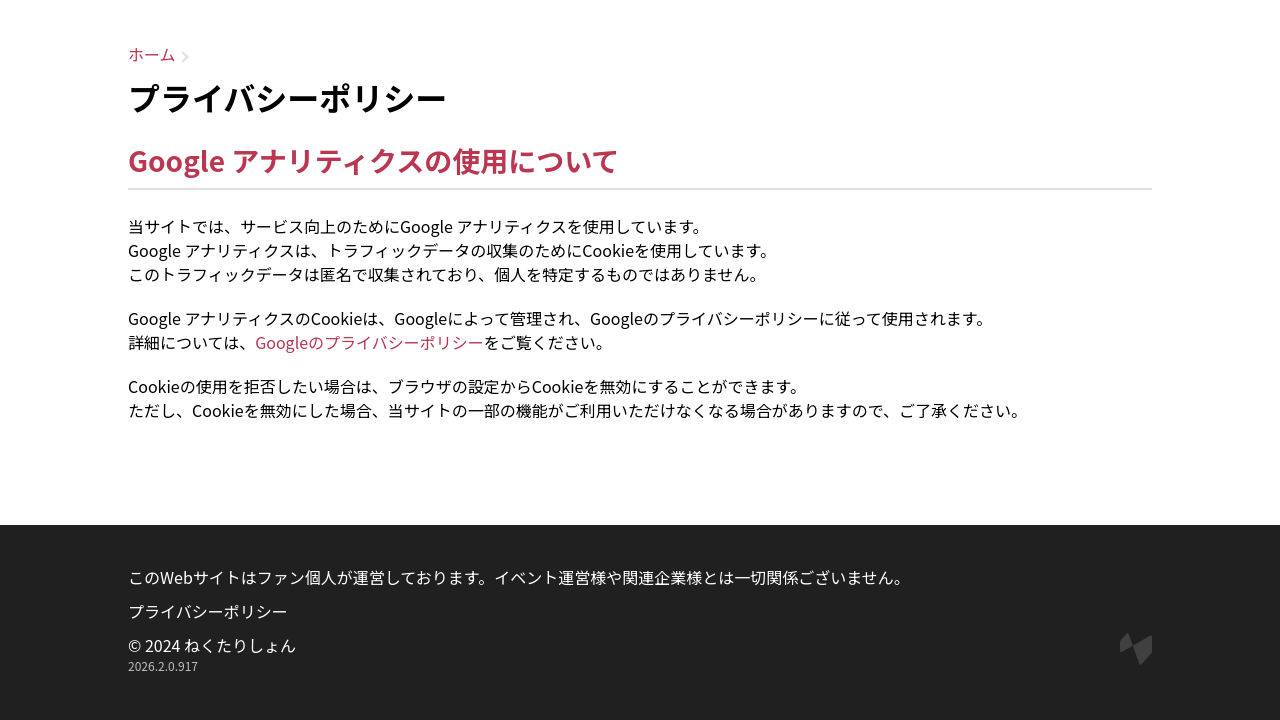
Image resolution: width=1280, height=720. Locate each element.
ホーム (152, 54)
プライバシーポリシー (208, 611)
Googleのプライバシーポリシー (369, 342)
